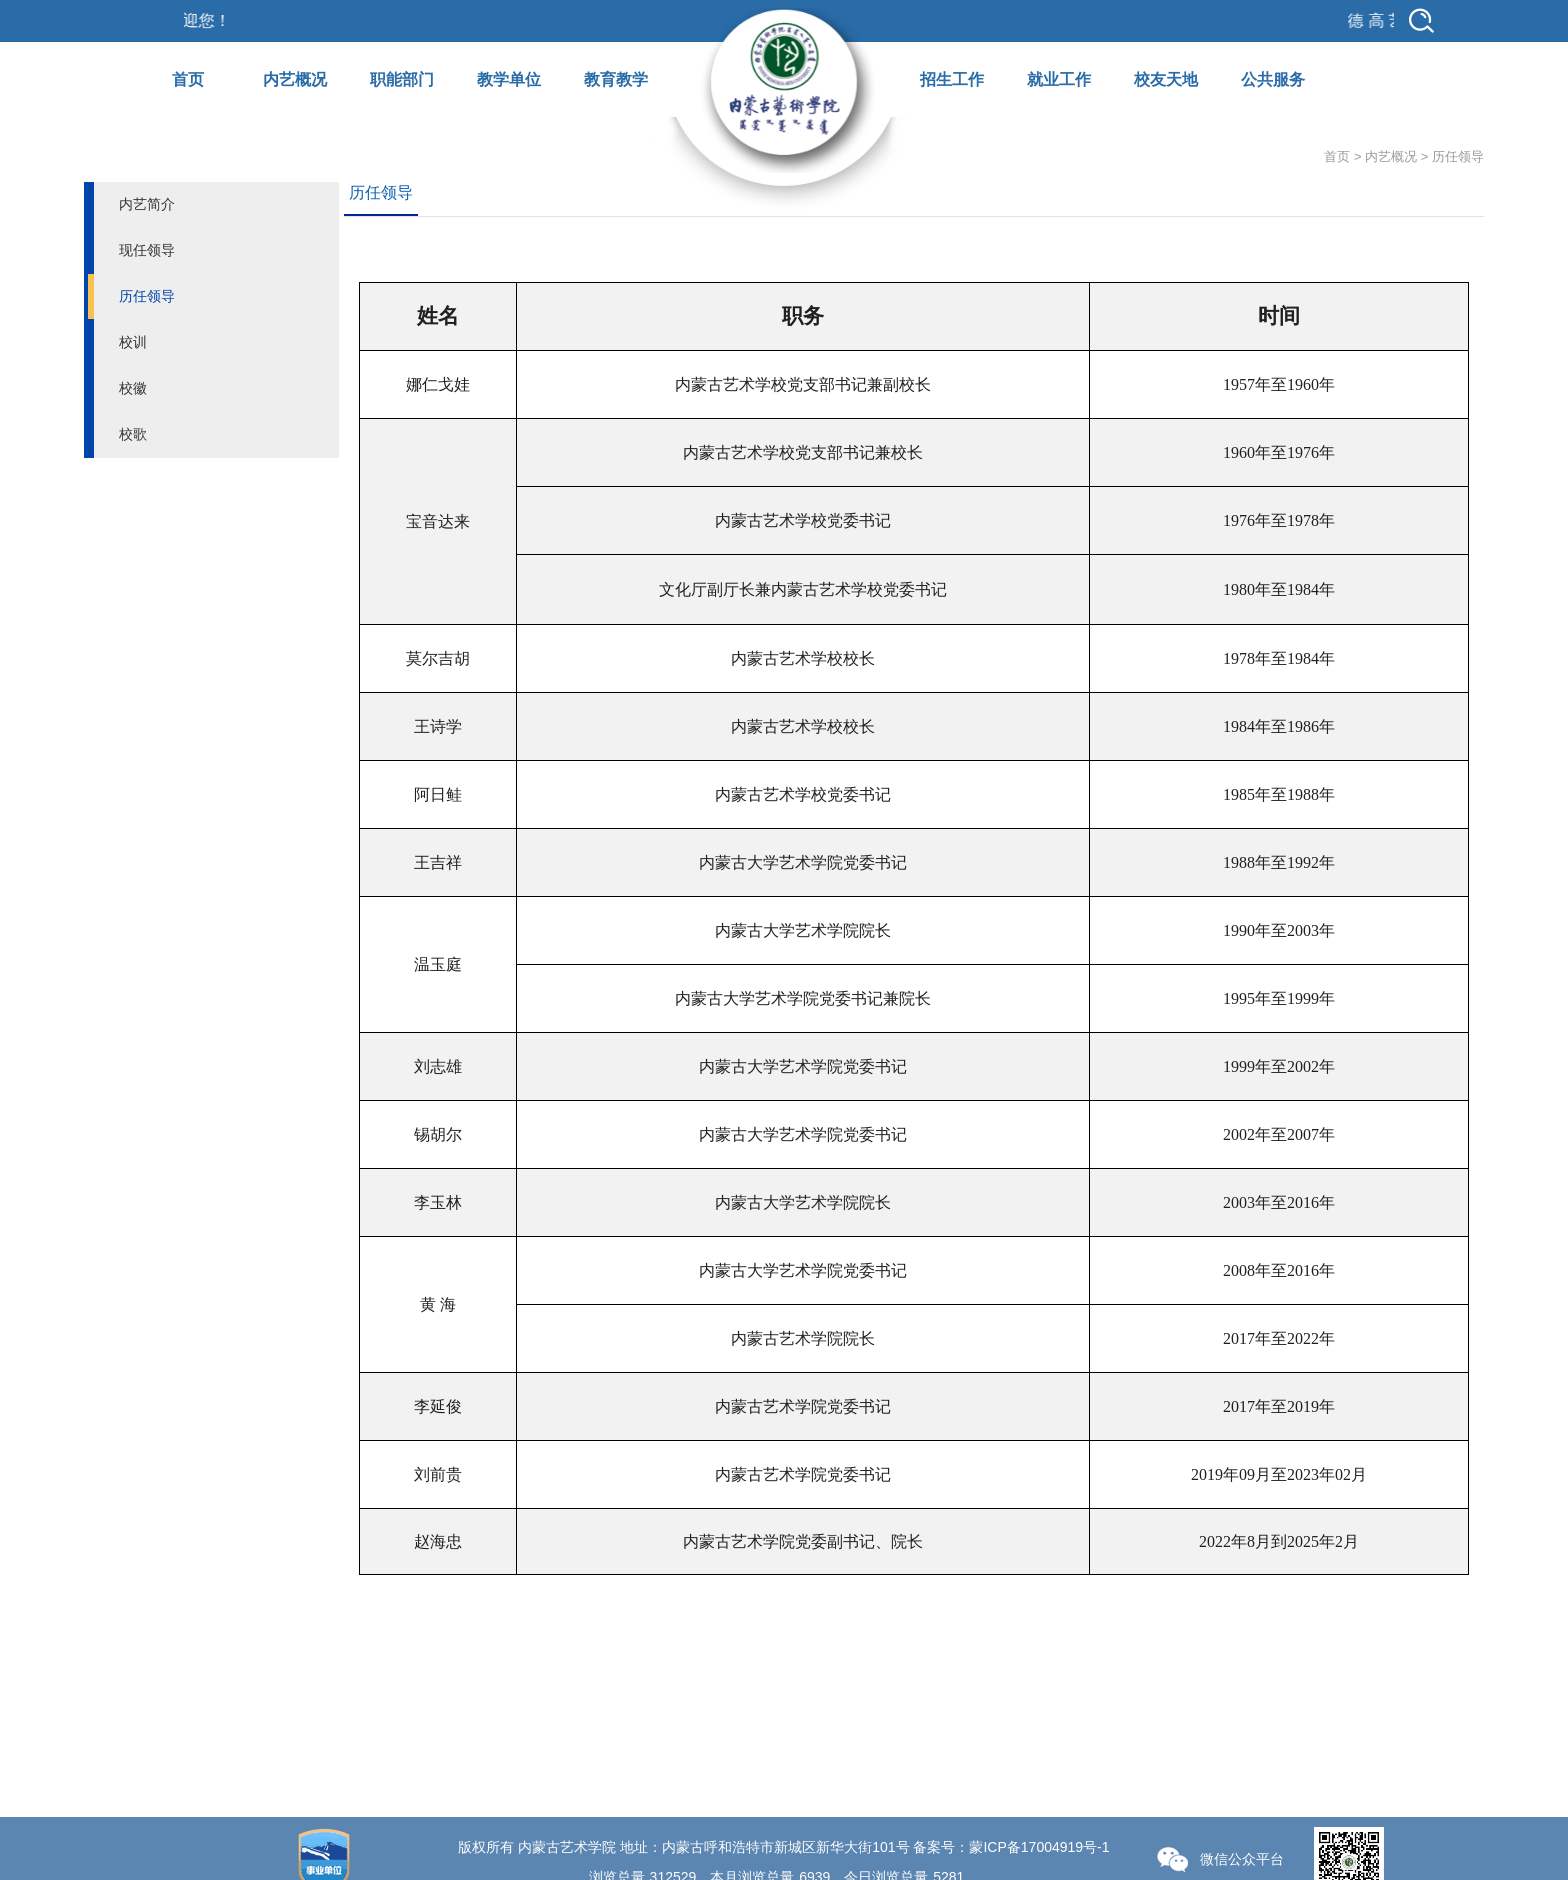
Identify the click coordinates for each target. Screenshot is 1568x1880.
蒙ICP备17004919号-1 (1039, 1847)
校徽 (133, 388)
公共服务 (1273, 79)
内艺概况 (295, 79)
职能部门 (402, 79)
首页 (188, 79)
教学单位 (509, 79)
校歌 (133, 434)
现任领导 (147, 250)
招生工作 (952, 79)
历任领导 (147, 296)
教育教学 (616, 79)
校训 (133, 342)
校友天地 (1166, 79)
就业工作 (1059, 79)
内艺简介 (147, 204)
